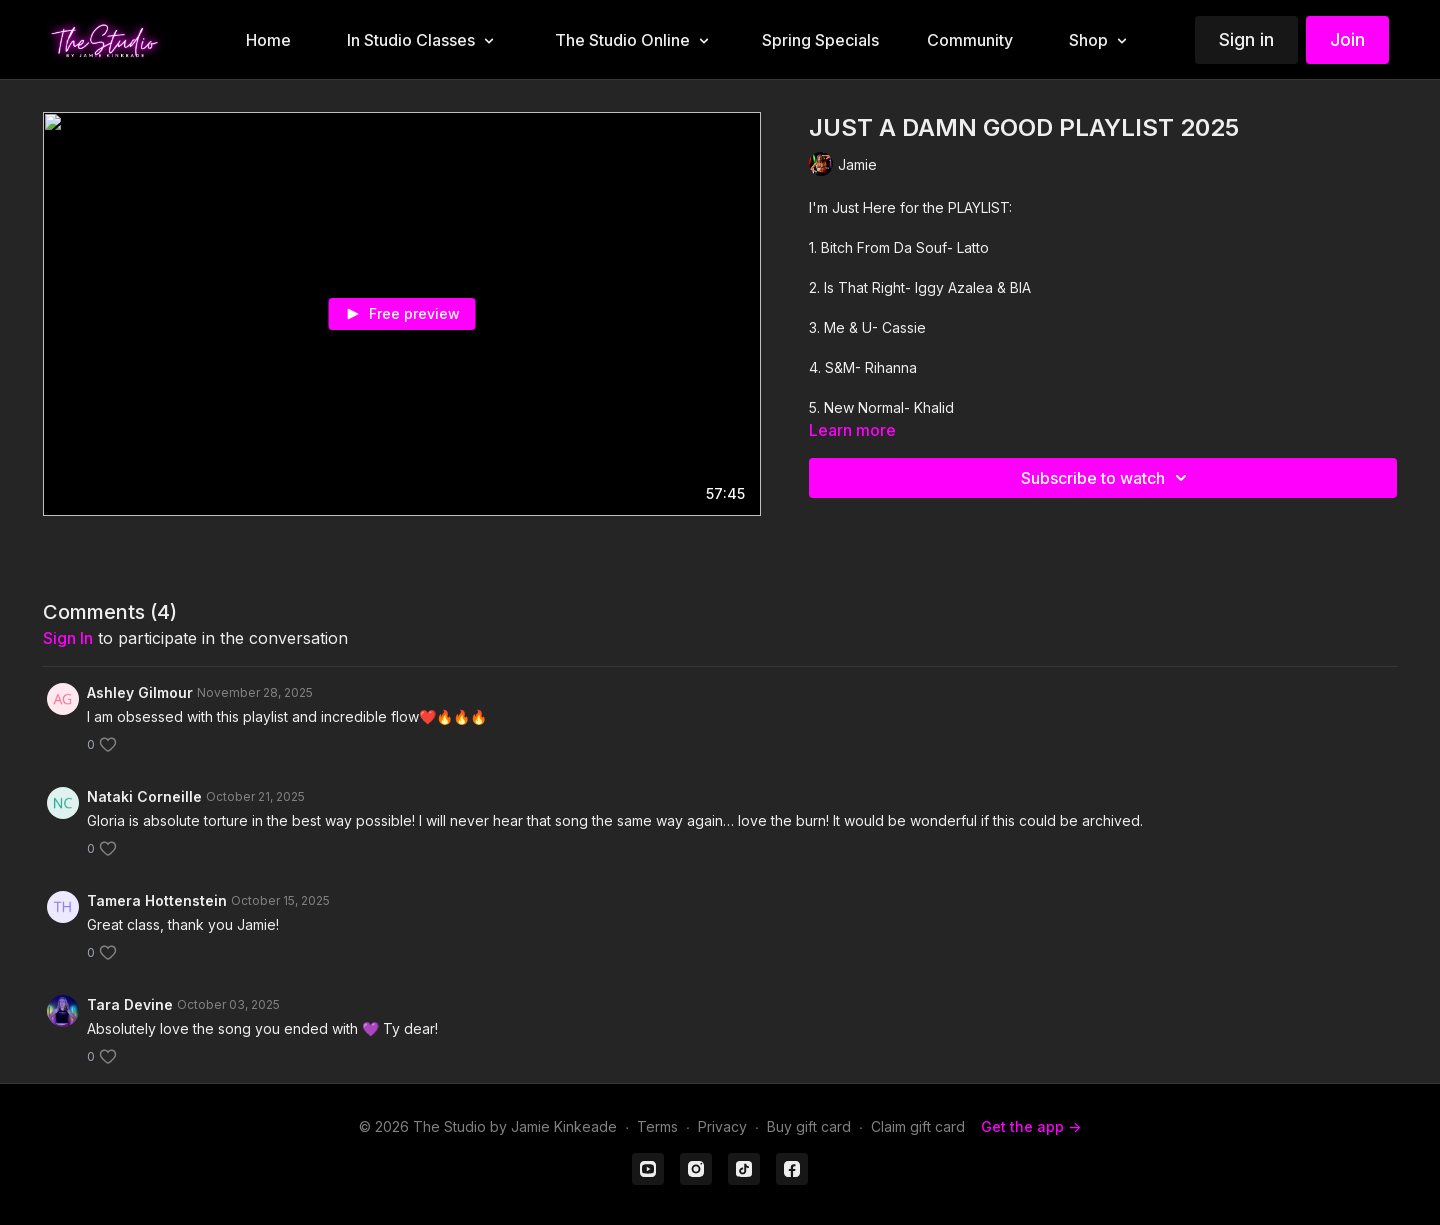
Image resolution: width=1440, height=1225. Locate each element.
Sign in (1246, 39)
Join (1347, 39)
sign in (68, 638)
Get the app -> (1031, 1126)
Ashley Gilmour (140, 692)
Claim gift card (918, 1126)
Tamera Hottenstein (157, 900)
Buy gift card (809, 1126)
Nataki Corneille (144, 796)
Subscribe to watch (1107, 478)
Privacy (722, 1126)
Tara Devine (130, 1004)
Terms (657, 1126)
